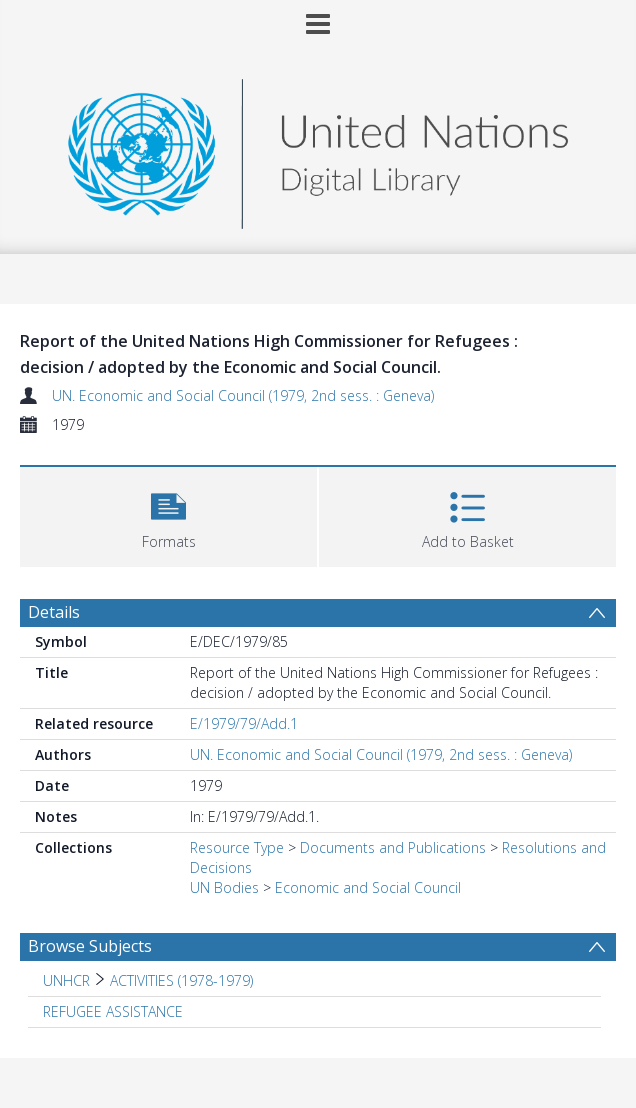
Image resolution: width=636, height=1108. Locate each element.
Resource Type (237, 847)
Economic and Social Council (368, 887)
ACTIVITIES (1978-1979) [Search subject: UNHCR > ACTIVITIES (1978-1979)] (181, 980)
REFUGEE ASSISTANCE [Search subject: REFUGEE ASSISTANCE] (113, 1011)
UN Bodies (224, 887)
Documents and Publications (393, 847)
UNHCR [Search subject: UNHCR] (66, 980)
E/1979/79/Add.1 (244, 723)
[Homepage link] (318, 148)
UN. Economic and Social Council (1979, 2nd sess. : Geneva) (243, 395)
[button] (168, 514)
